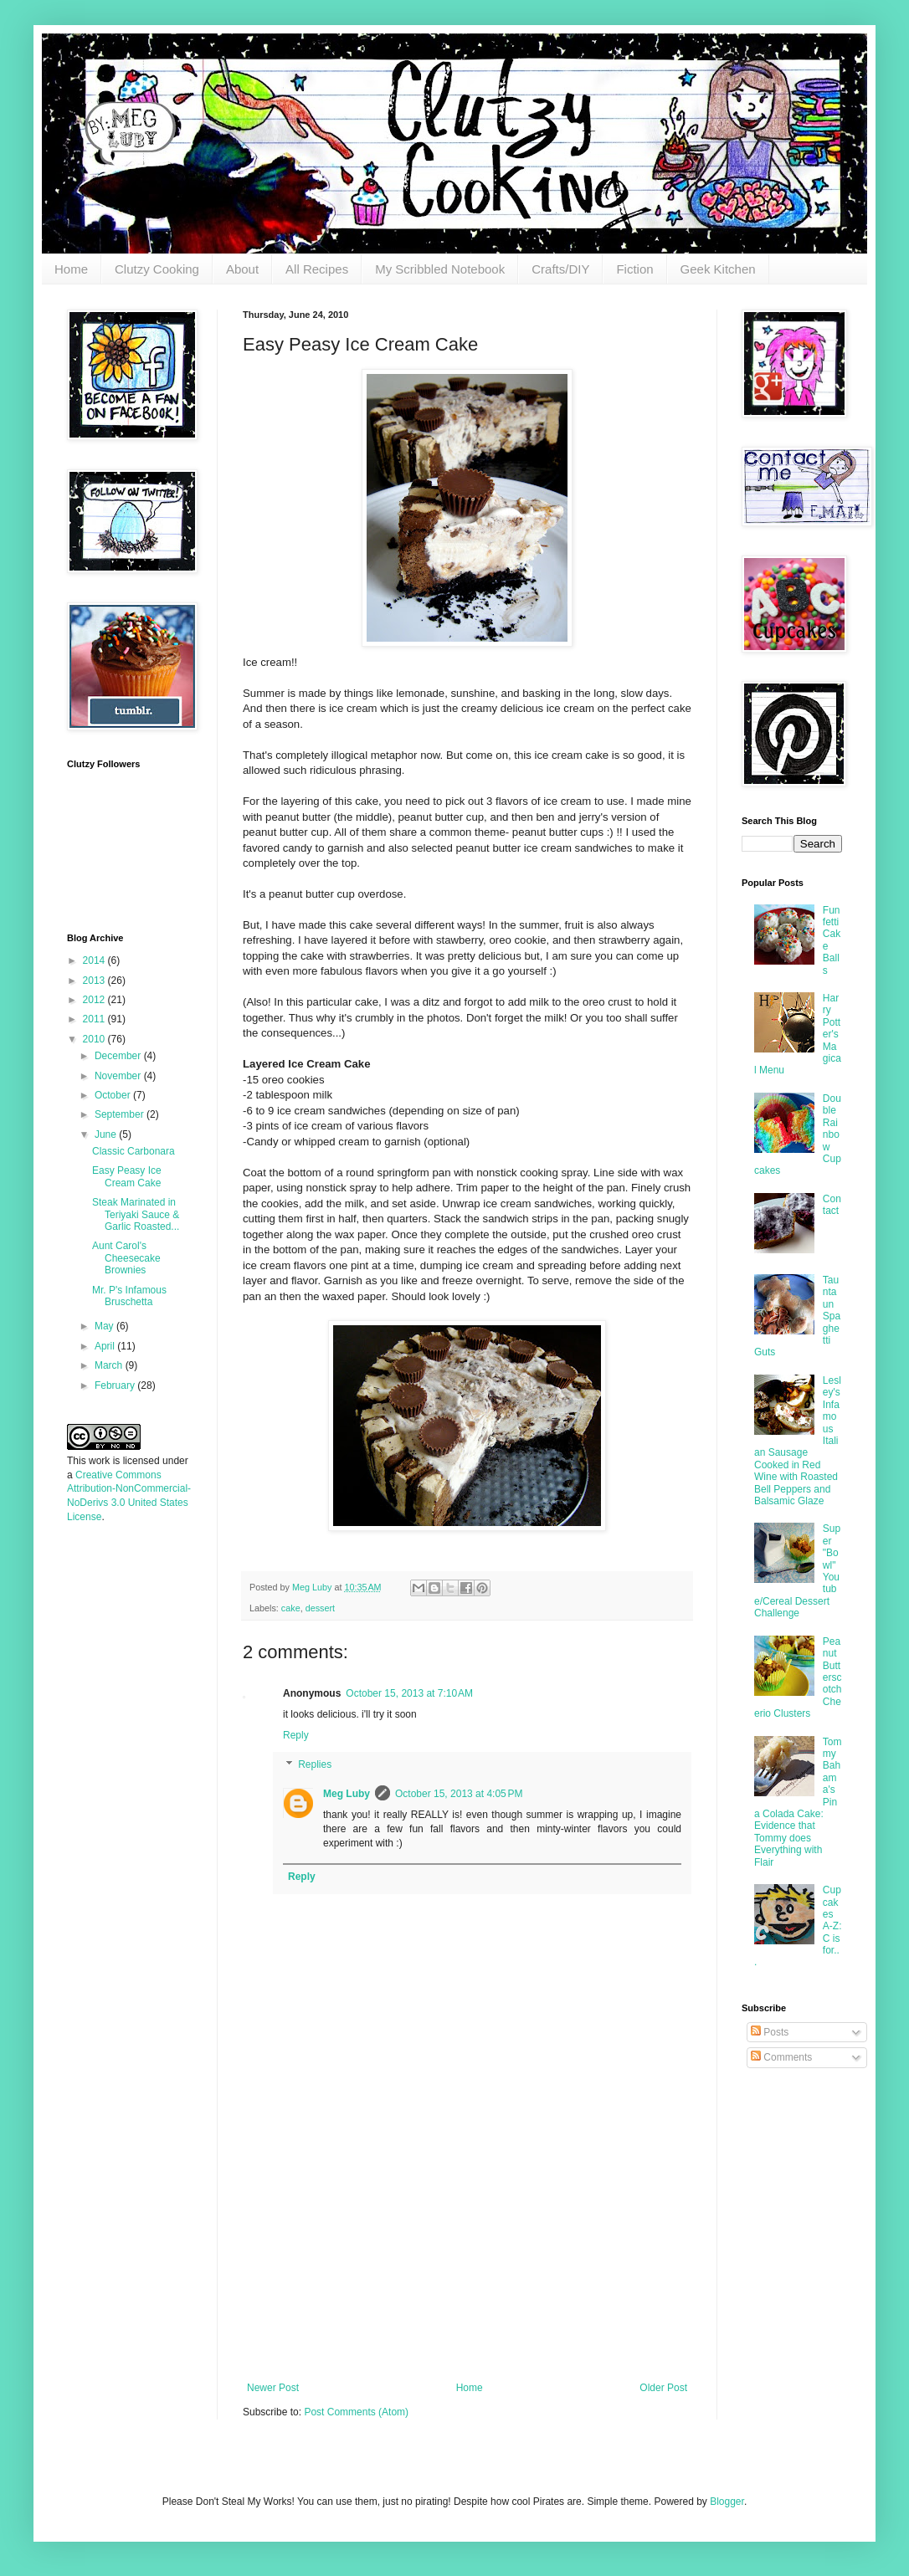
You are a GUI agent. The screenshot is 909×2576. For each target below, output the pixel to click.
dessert (320, 1608)
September (120, 1114)
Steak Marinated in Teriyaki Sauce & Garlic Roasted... (135, 1214)
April (106, 1346)
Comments (781, 2057)
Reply (296, 1735)
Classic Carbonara (133, 1151)
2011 (95, 1019)
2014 (95, 960)
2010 (95, 1039)
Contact (832, 1204)
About (242, 269)
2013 (95, 980)
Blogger (727, 2501)
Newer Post (273, 2388)
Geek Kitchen (718, 269)
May (105, 1326)
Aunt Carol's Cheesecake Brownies (126, 1258)
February (116, 1385)
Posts (769, 2032)
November (119, 1076)
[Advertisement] (467, 2256)
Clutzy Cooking (157, 269)
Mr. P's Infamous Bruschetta (129, 1296)
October (114, 1095)
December (119, 1056)
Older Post (663, 2388)
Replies (314, 1765)
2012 (95, 1000)
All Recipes (316, 269)
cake (290, 1608)
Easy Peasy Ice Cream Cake (127, 1176)
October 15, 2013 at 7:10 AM (409, 1693)
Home (71, 269)
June (107, 1134)
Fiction (634, 269)
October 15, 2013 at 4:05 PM (458, 1794)
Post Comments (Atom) (356, 2412)
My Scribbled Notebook (440, 269)
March (110, 1365)
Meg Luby (346, 1794)
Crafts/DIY (560, 269)
